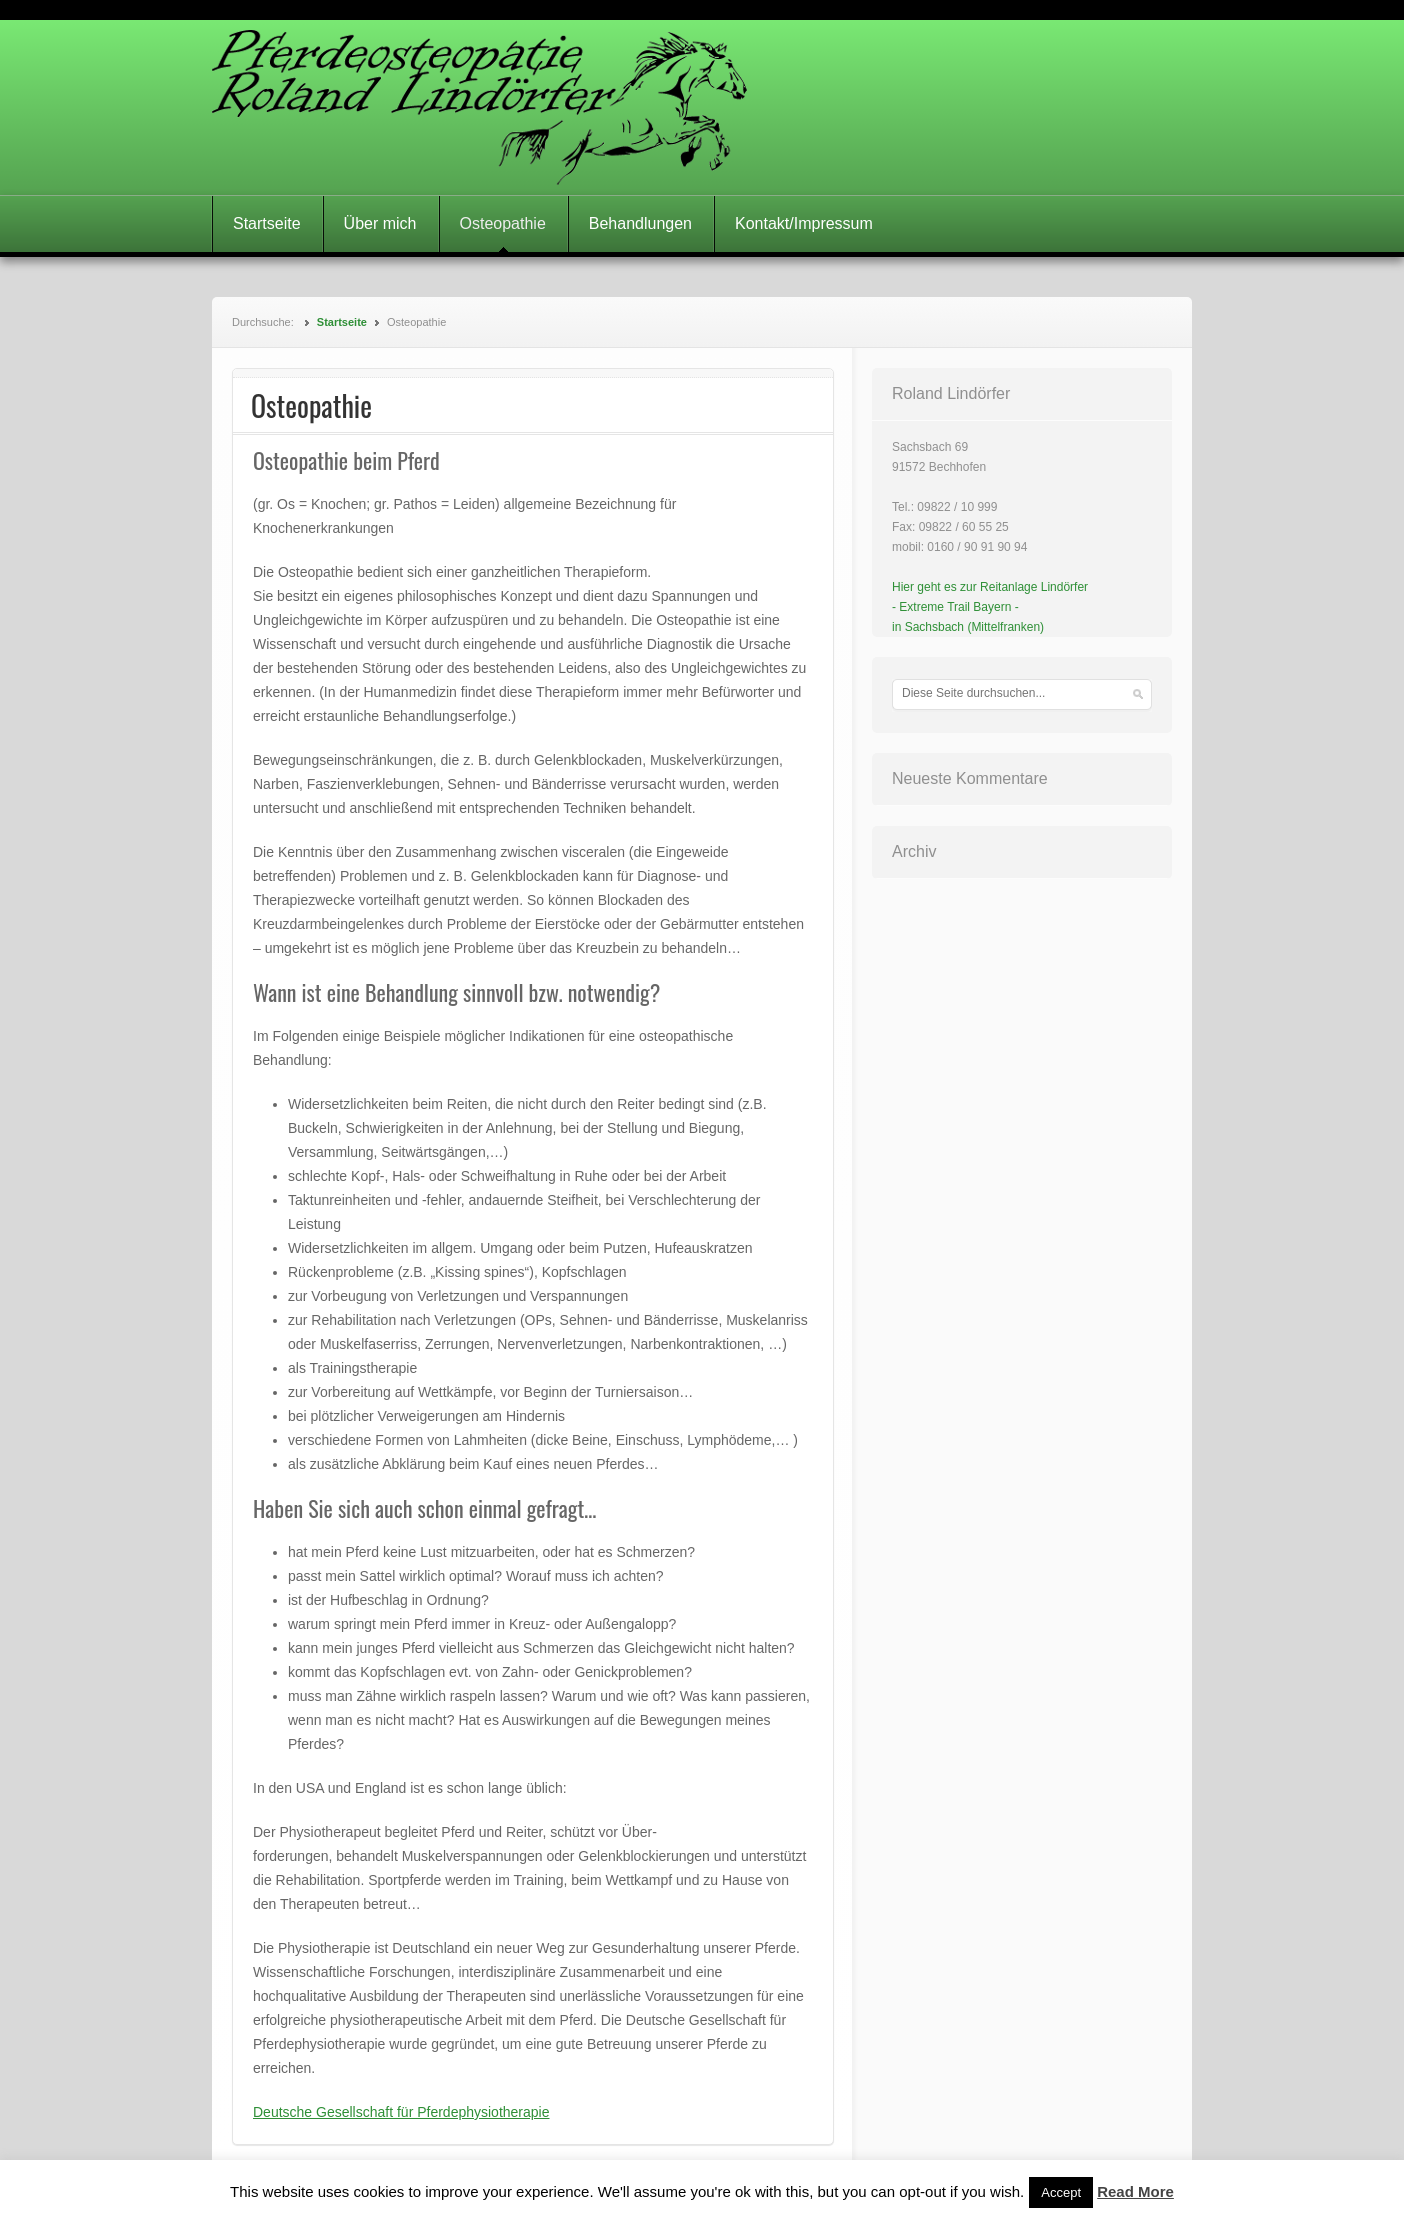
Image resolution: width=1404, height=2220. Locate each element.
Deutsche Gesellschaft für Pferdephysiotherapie (401, 2112)
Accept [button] (1061, 2192)
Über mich (380, 223)
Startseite (267, 223)
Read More (1135, 2191)
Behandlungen (640, 223)
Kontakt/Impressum (804, 223)
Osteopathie (503, 223)
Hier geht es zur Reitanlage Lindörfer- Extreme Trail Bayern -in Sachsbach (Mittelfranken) (990, 607)
